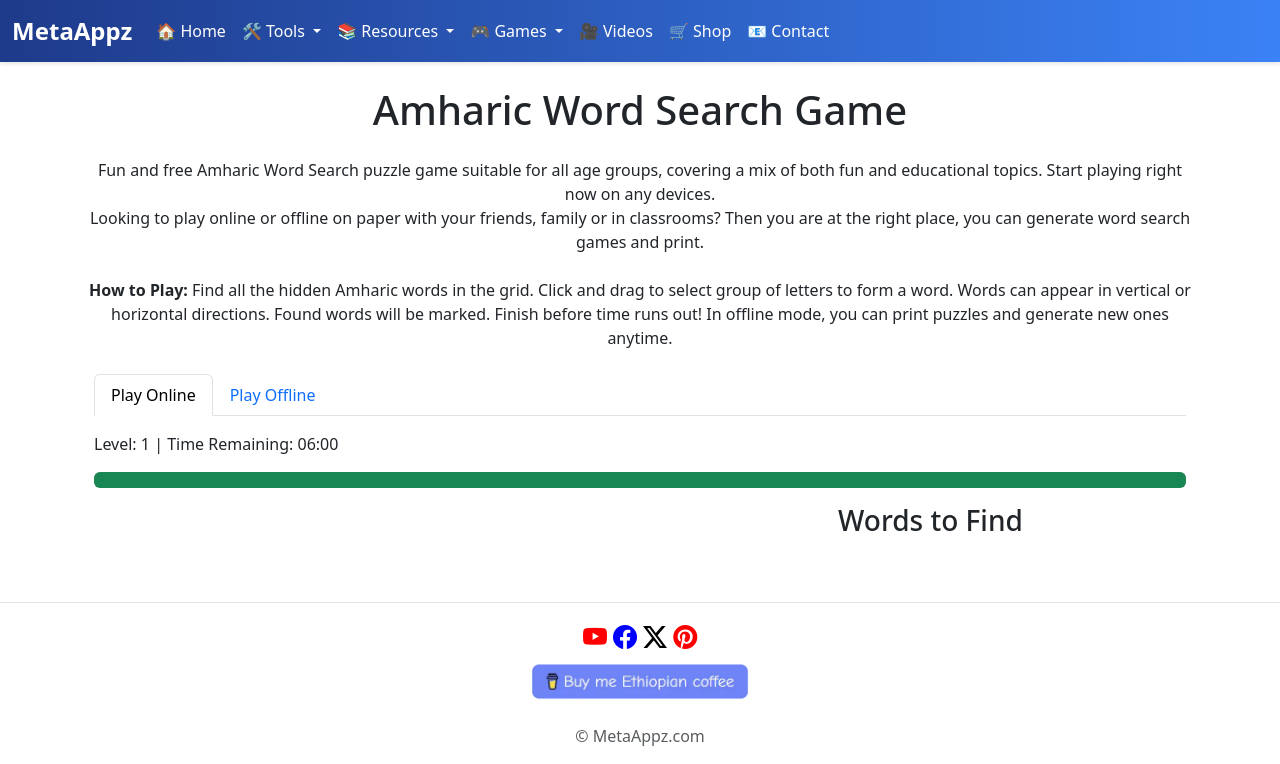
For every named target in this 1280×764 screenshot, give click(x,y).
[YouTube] (595, 636)
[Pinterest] (685, 636)
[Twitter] (655, 636)
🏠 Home (191, 31)
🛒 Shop (700, 31)
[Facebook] (625, 636)
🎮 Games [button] (510, 31)
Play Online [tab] (153, 395)
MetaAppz (72, 30)
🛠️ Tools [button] (275, 31)
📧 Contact (788, 31)
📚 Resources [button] (389, 31)
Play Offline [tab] (273, 395)
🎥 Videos (616, 31)
